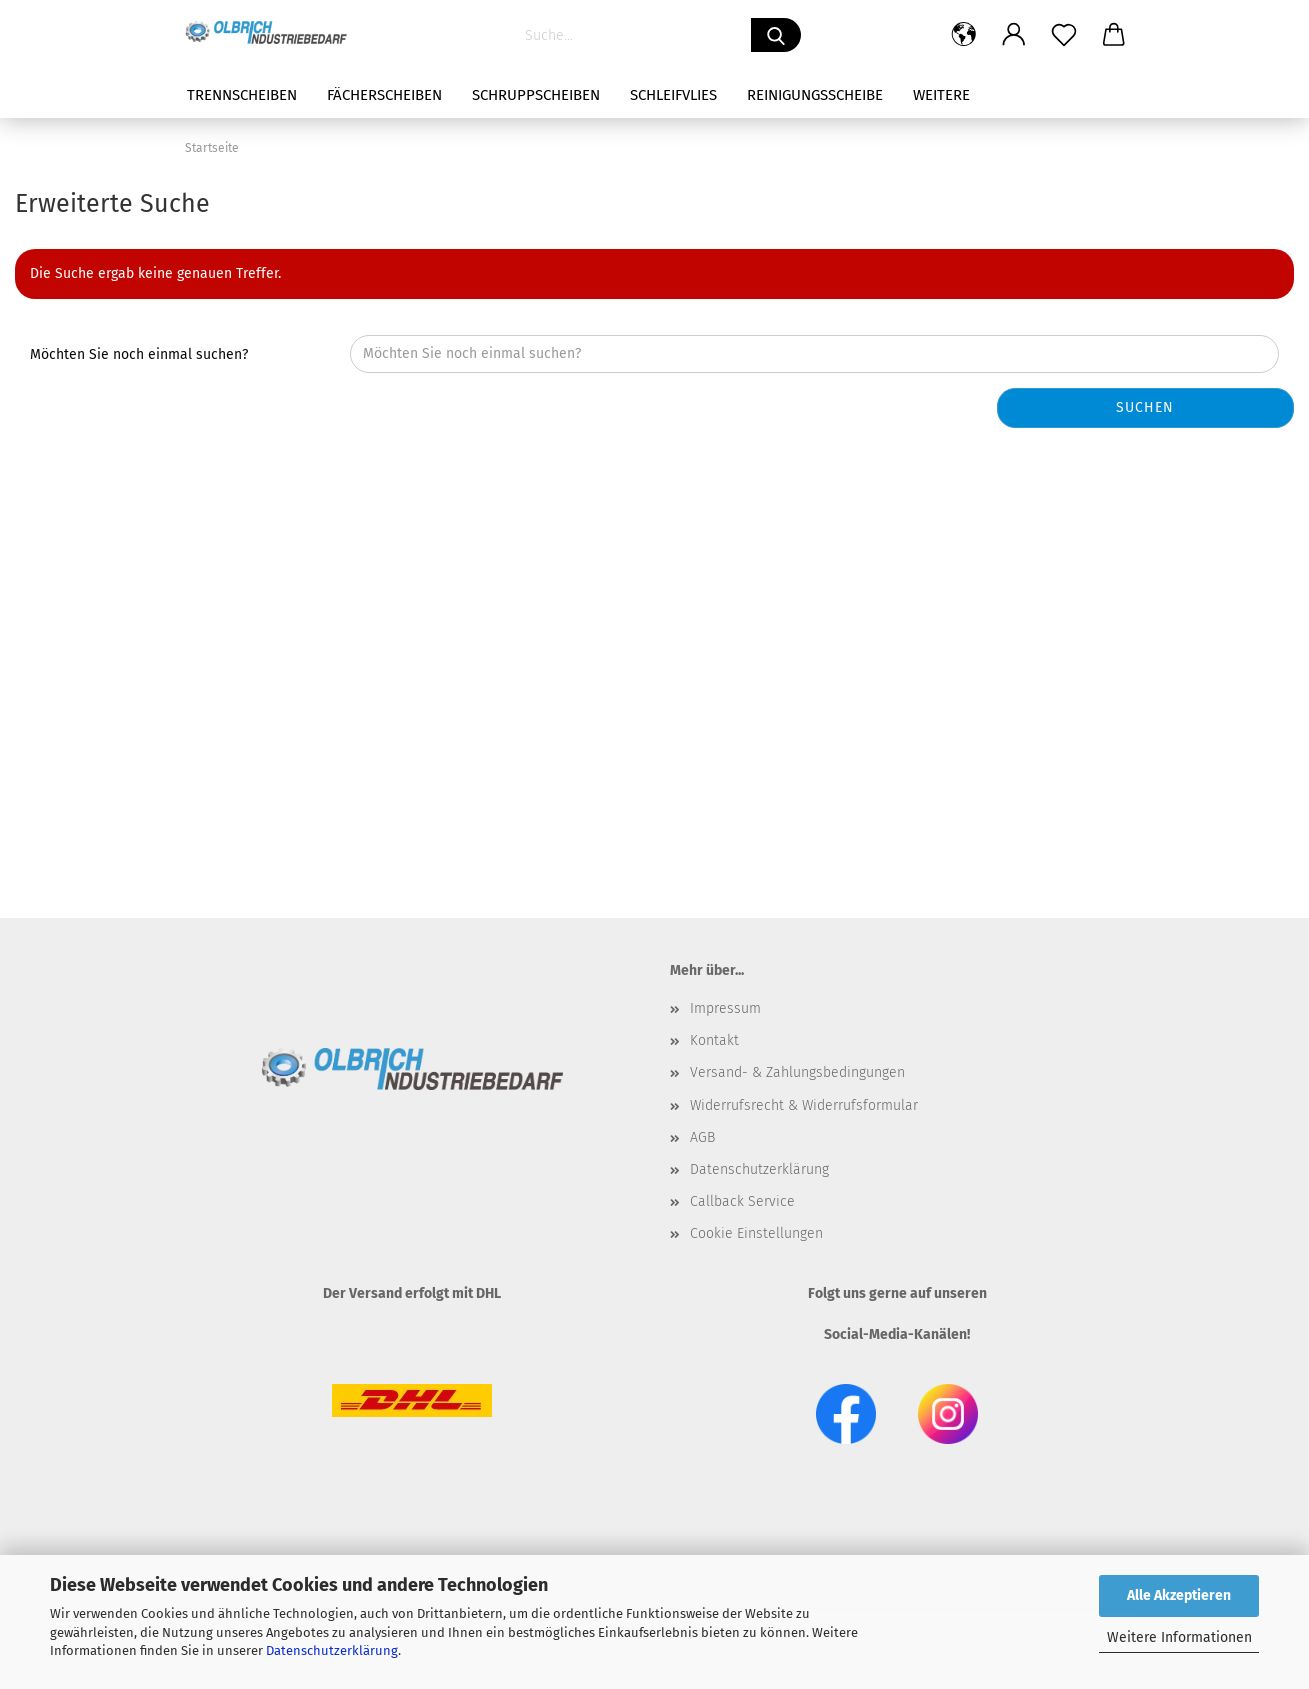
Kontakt (714, 1040)
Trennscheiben (242, 95)
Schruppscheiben (536, 95)
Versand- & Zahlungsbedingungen (797, 1072)
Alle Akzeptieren (1179, 1595)
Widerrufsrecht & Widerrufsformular (804, 1105)
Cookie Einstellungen (756, 1233)
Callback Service (742, 1201)
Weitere (941, 95)
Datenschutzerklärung (332, 1650)
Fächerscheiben (384, 95)
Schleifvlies (673, 95)
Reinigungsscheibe (815, 95)
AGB (702, 1137)
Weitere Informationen (1179, 1637)
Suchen (1145, 407)
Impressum (725, 1008)
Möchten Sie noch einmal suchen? (139, 354)
